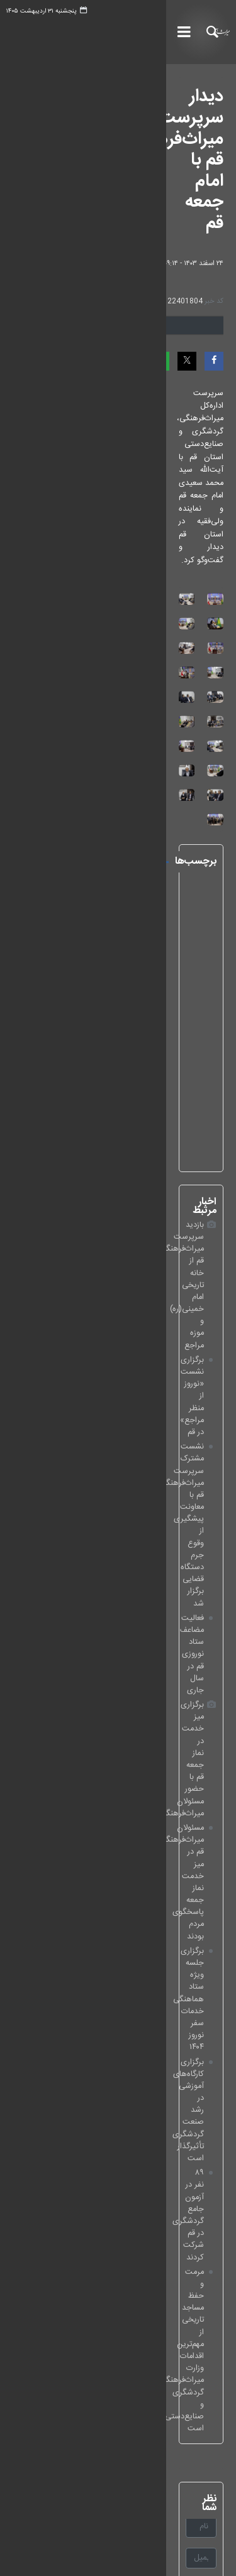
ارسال (37, 1893)
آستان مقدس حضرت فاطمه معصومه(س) (83, 1270)
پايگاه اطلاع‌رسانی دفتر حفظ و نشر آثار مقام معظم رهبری (137, 2001)
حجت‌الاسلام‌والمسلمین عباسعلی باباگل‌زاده (90, 1216)
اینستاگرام (208, 2139)
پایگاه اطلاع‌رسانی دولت (190, 2037)
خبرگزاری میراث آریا (197, 32)
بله (220, 2212)
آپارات (214, 2194)
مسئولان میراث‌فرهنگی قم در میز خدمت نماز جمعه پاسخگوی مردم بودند (122, 1505)
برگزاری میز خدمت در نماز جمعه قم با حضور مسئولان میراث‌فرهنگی (118, 1479)
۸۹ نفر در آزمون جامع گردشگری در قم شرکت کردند (121, 1580)
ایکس (214, 2157)
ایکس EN (208, 2175)
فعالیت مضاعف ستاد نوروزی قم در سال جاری (131, 1458)
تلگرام (214, 2249)
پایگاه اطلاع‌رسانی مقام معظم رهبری (170, 2019)
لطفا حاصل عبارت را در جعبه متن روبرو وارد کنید (135, 1847)
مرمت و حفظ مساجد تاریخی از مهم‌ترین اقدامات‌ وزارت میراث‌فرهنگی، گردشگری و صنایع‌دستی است (116, 1600)
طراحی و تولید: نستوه (125, 2558)
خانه (115, 2475)
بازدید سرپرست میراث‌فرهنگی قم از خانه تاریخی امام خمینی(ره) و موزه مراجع (119, 1397)
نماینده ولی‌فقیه (102, 1297)
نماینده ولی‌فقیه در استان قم (82, 1318)
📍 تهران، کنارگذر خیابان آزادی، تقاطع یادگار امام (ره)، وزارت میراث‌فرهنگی (132, 2356)
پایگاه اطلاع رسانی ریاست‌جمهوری (173, 2056)
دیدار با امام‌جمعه (101, 1243)
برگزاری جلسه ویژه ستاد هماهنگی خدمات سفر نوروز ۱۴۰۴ (119, 1532)
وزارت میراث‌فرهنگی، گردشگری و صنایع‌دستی (155, 2074)
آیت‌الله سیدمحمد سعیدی (85, 1190)
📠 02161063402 (196, 2332)
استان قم (113, 1168)
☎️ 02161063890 (196, 2313)
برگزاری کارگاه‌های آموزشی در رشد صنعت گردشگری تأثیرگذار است (120, 1559)
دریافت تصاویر (137, 255)
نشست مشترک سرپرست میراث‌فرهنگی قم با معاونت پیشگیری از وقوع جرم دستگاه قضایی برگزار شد (118, 1437)
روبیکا (215, 2230)
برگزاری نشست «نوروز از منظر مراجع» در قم (133, 1417)
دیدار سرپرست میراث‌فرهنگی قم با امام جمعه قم (122, 107)
